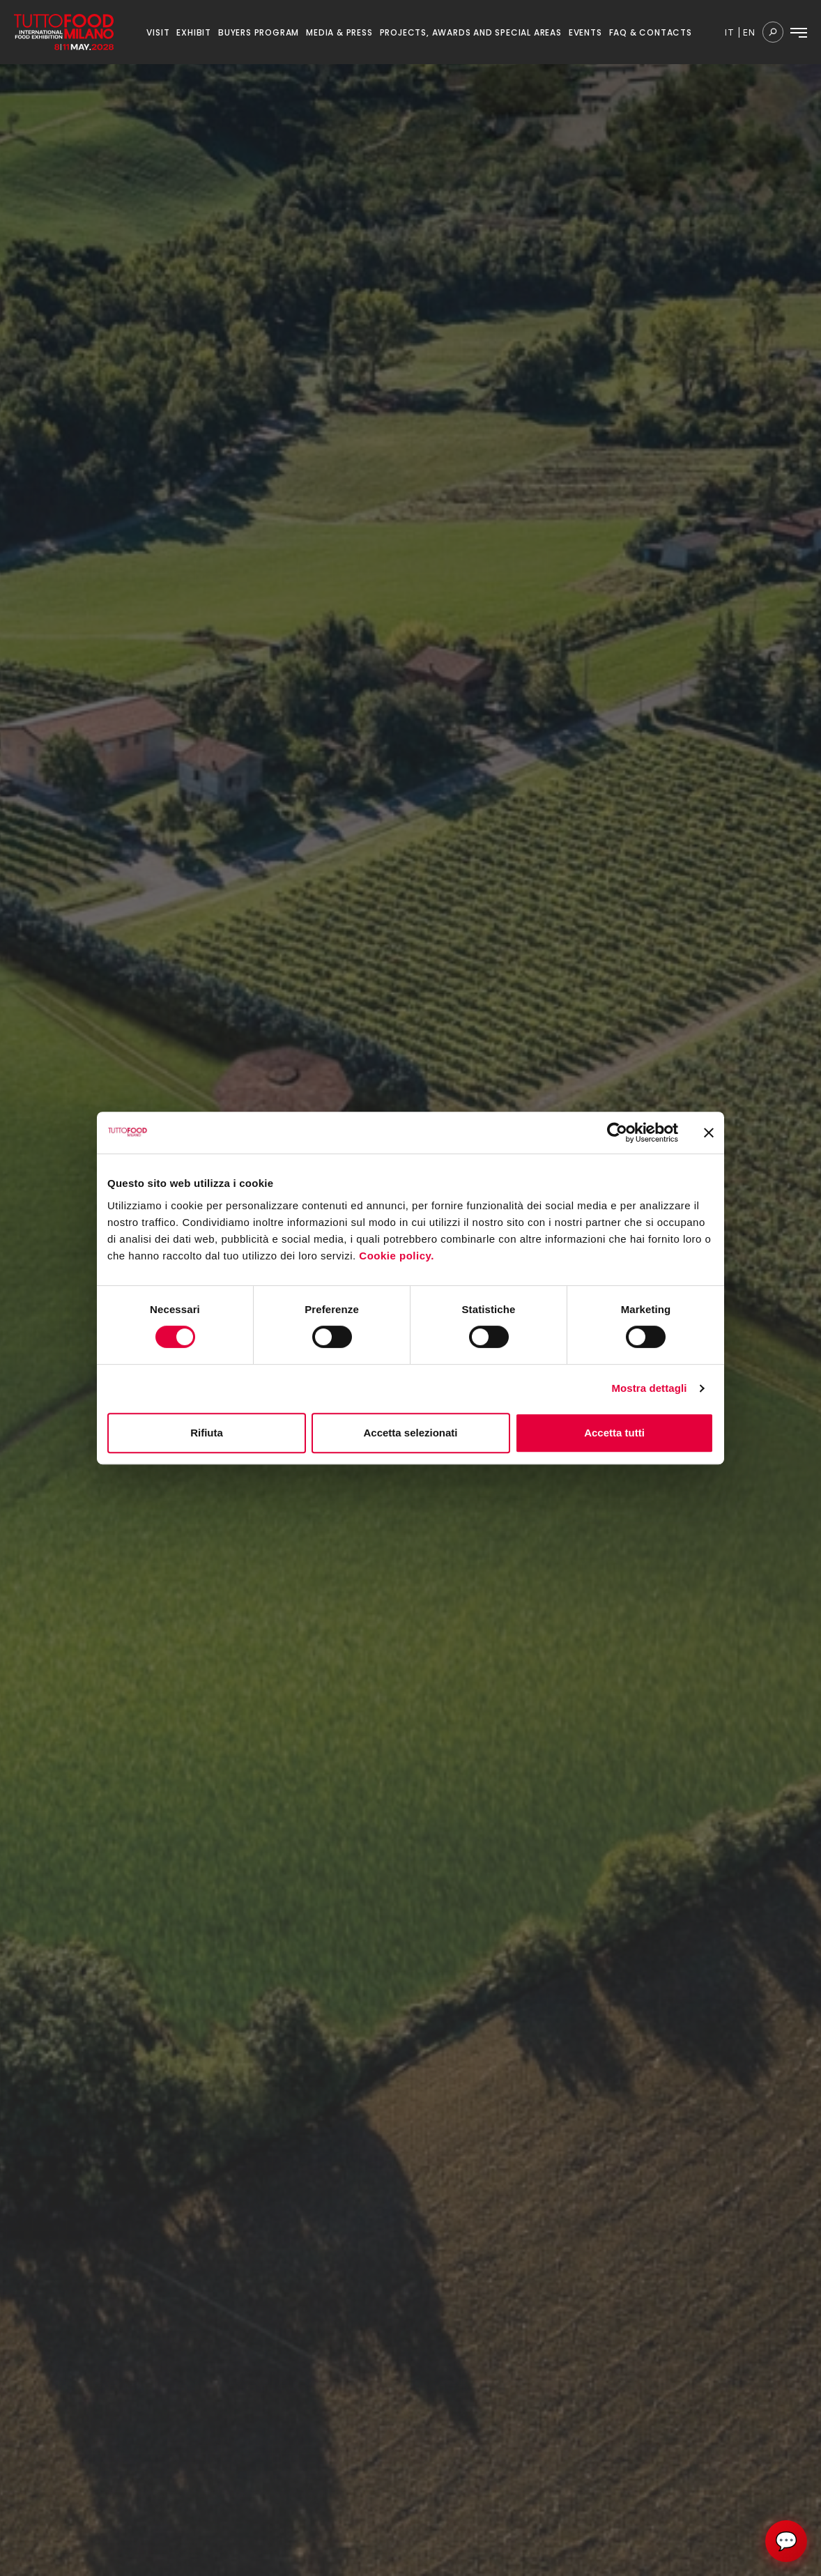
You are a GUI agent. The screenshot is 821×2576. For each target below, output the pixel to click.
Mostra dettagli (648, 1388)
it (730, 32)
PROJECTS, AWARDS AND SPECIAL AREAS (471, 32)
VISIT (157, 32)
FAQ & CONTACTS (650, 32)
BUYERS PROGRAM (258, 32)
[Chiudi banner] (709, 1132)
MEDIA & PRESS (339, 32)
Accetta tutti (614, 1433)
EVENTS (585, 32)
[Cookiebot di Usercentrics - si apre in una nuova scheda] (617, 1132)
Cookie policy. (398, 1256)
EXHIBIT (193, 32)
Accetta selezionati (410, 1433)
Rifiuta (206, 1433)
